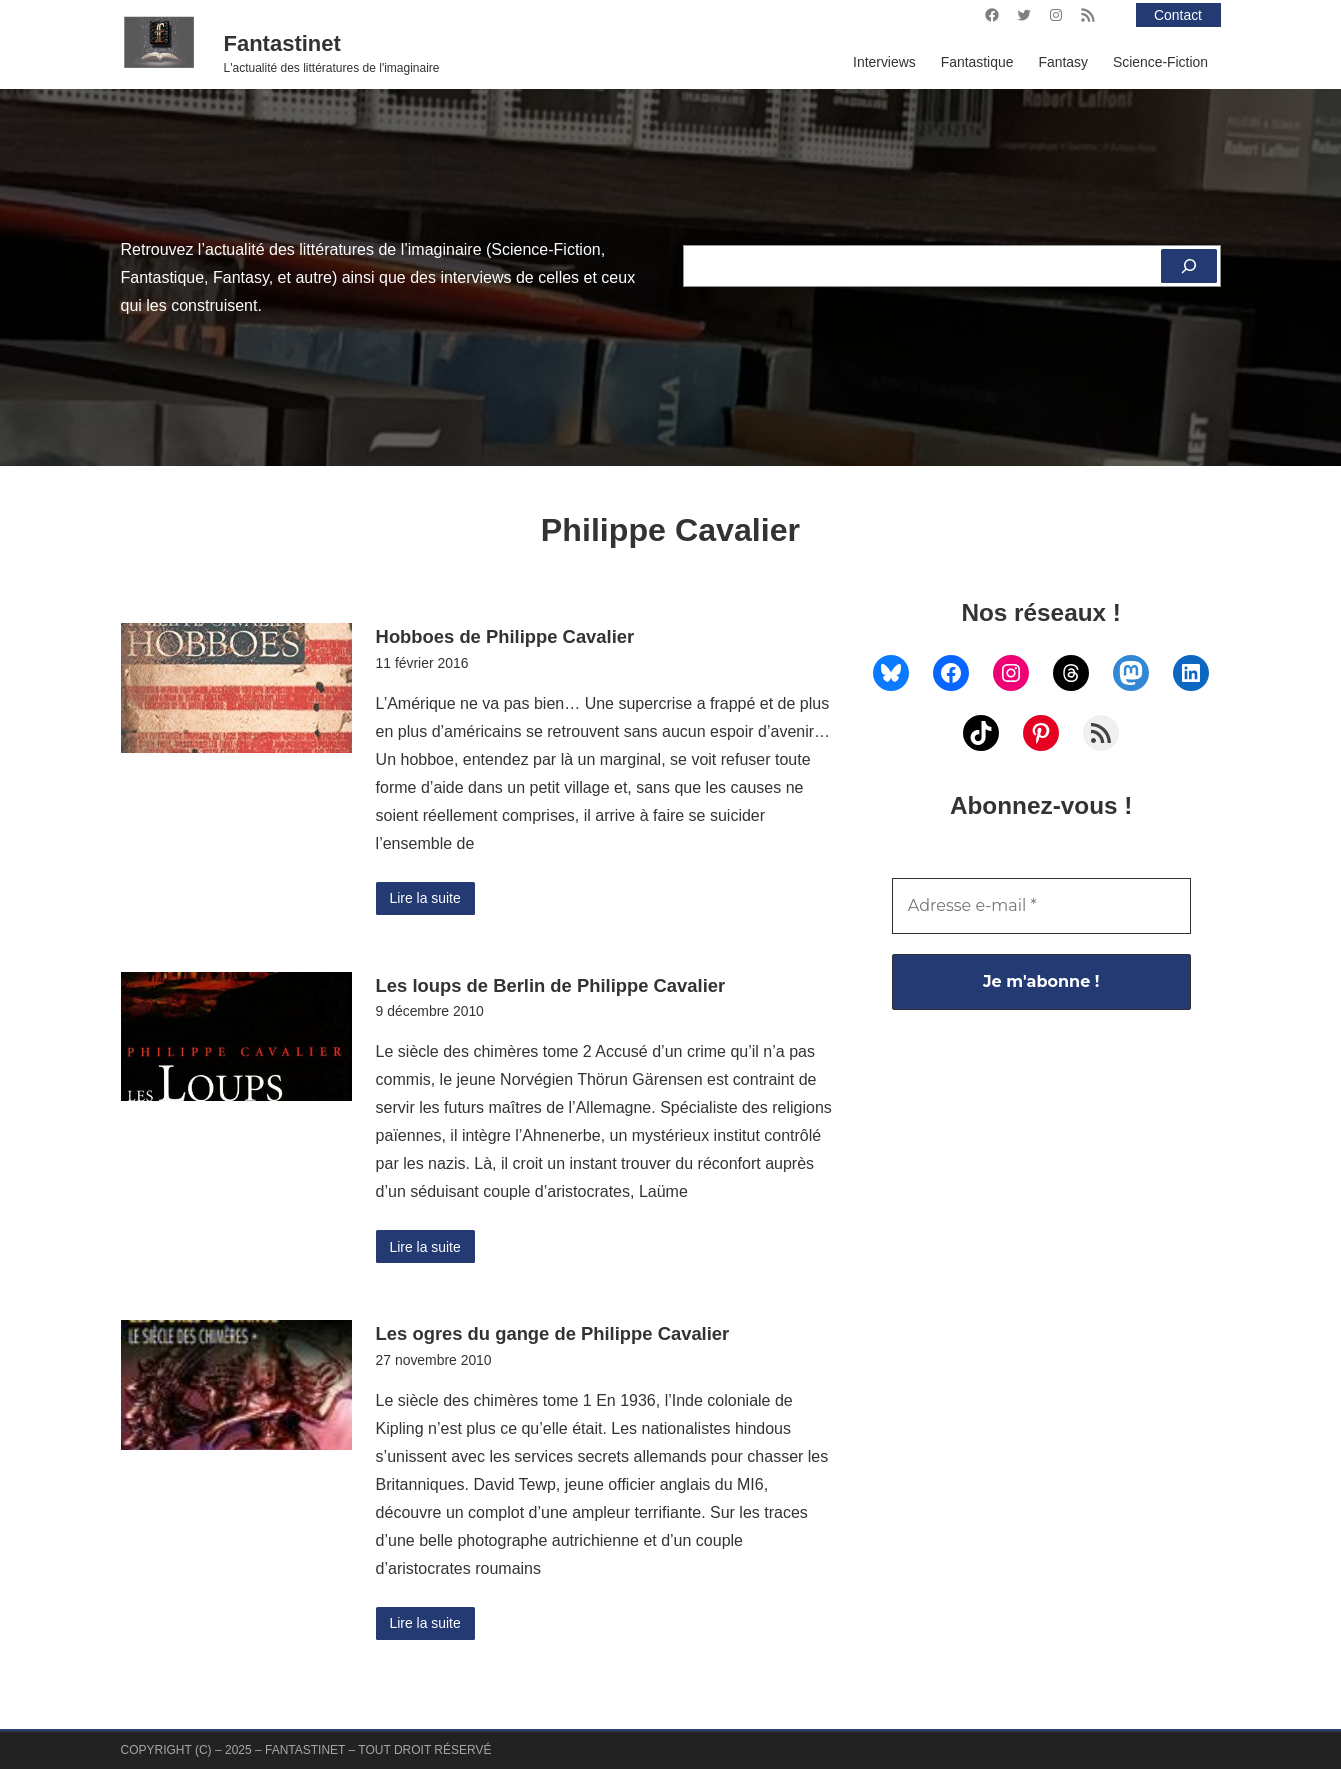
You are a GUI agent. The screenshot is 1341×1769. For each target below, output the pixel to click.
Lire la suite (425, 898)
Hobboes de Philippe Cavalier (505, 636)
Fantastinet (282, 43)
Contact (1178, 15)
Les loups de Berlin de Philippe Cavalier (551, 985)
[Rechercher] (1189, 266)
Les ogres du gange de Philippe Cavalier (553, 1333)
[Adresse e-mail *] (1041, 906)
